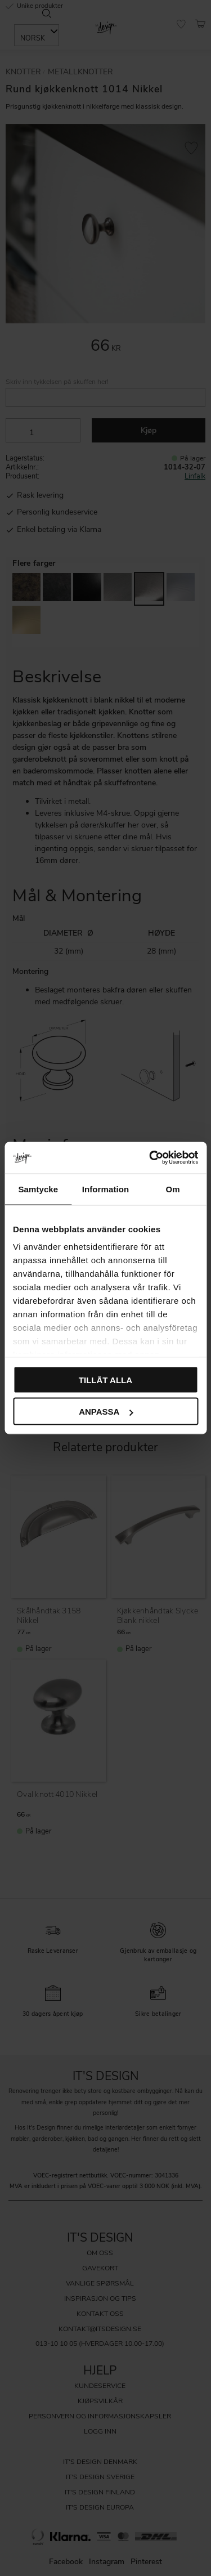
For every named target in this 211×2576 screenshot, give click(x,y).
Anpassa (106, 1411)
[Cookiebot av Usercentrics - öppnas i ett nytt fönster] (150, 1158)
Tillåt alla (105, 1379)
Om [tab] (173, 1188)
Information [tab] (105, 1188)
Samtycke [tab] (38, 1188)
